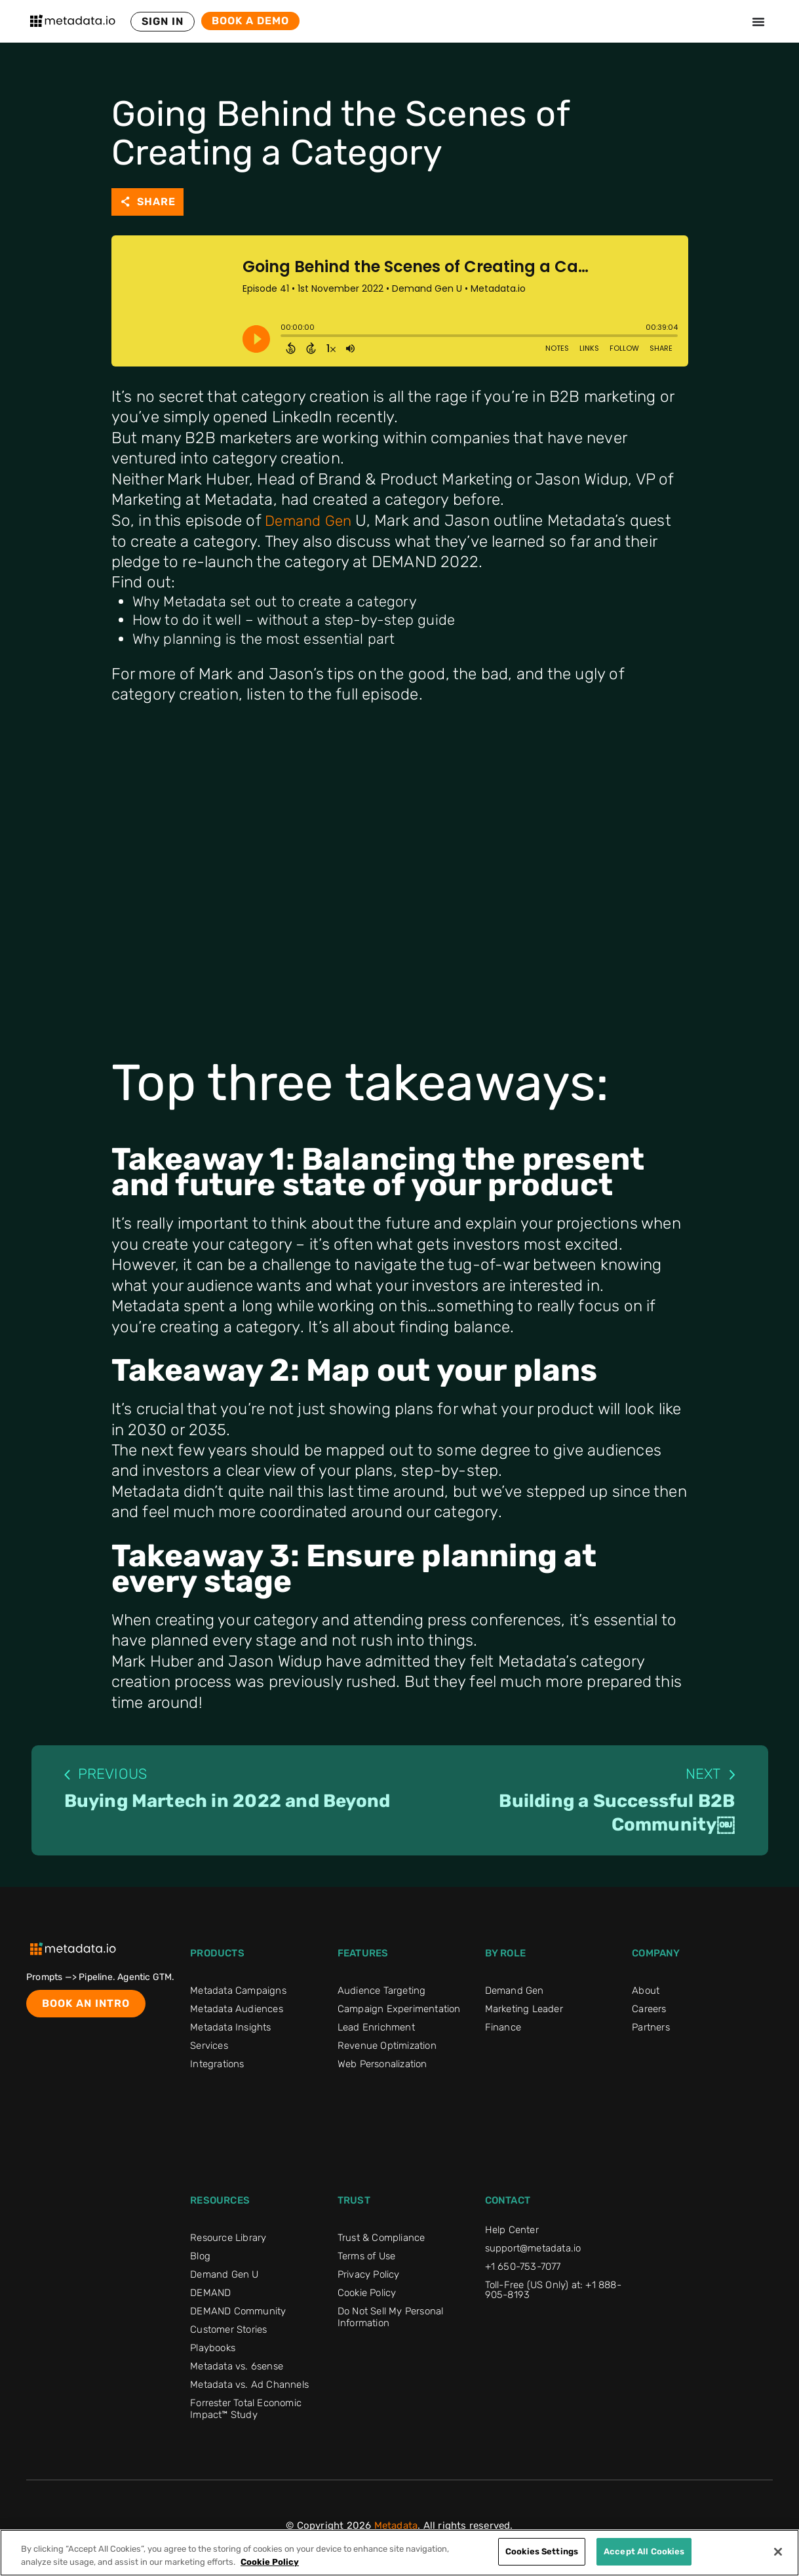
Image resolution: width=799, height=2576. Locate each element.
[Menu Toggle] (758, 21)
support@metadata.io (533, 2253)
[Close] (778, 2551)
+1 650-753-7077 (523, 2272)
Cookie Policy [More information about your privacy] (270, 2562)
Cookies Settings (541, 2551)
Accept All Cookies (644, 2551)
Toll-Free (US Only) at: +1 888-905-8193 (553, 2295)
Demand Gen (311, 520)
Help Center (512, 2235)
